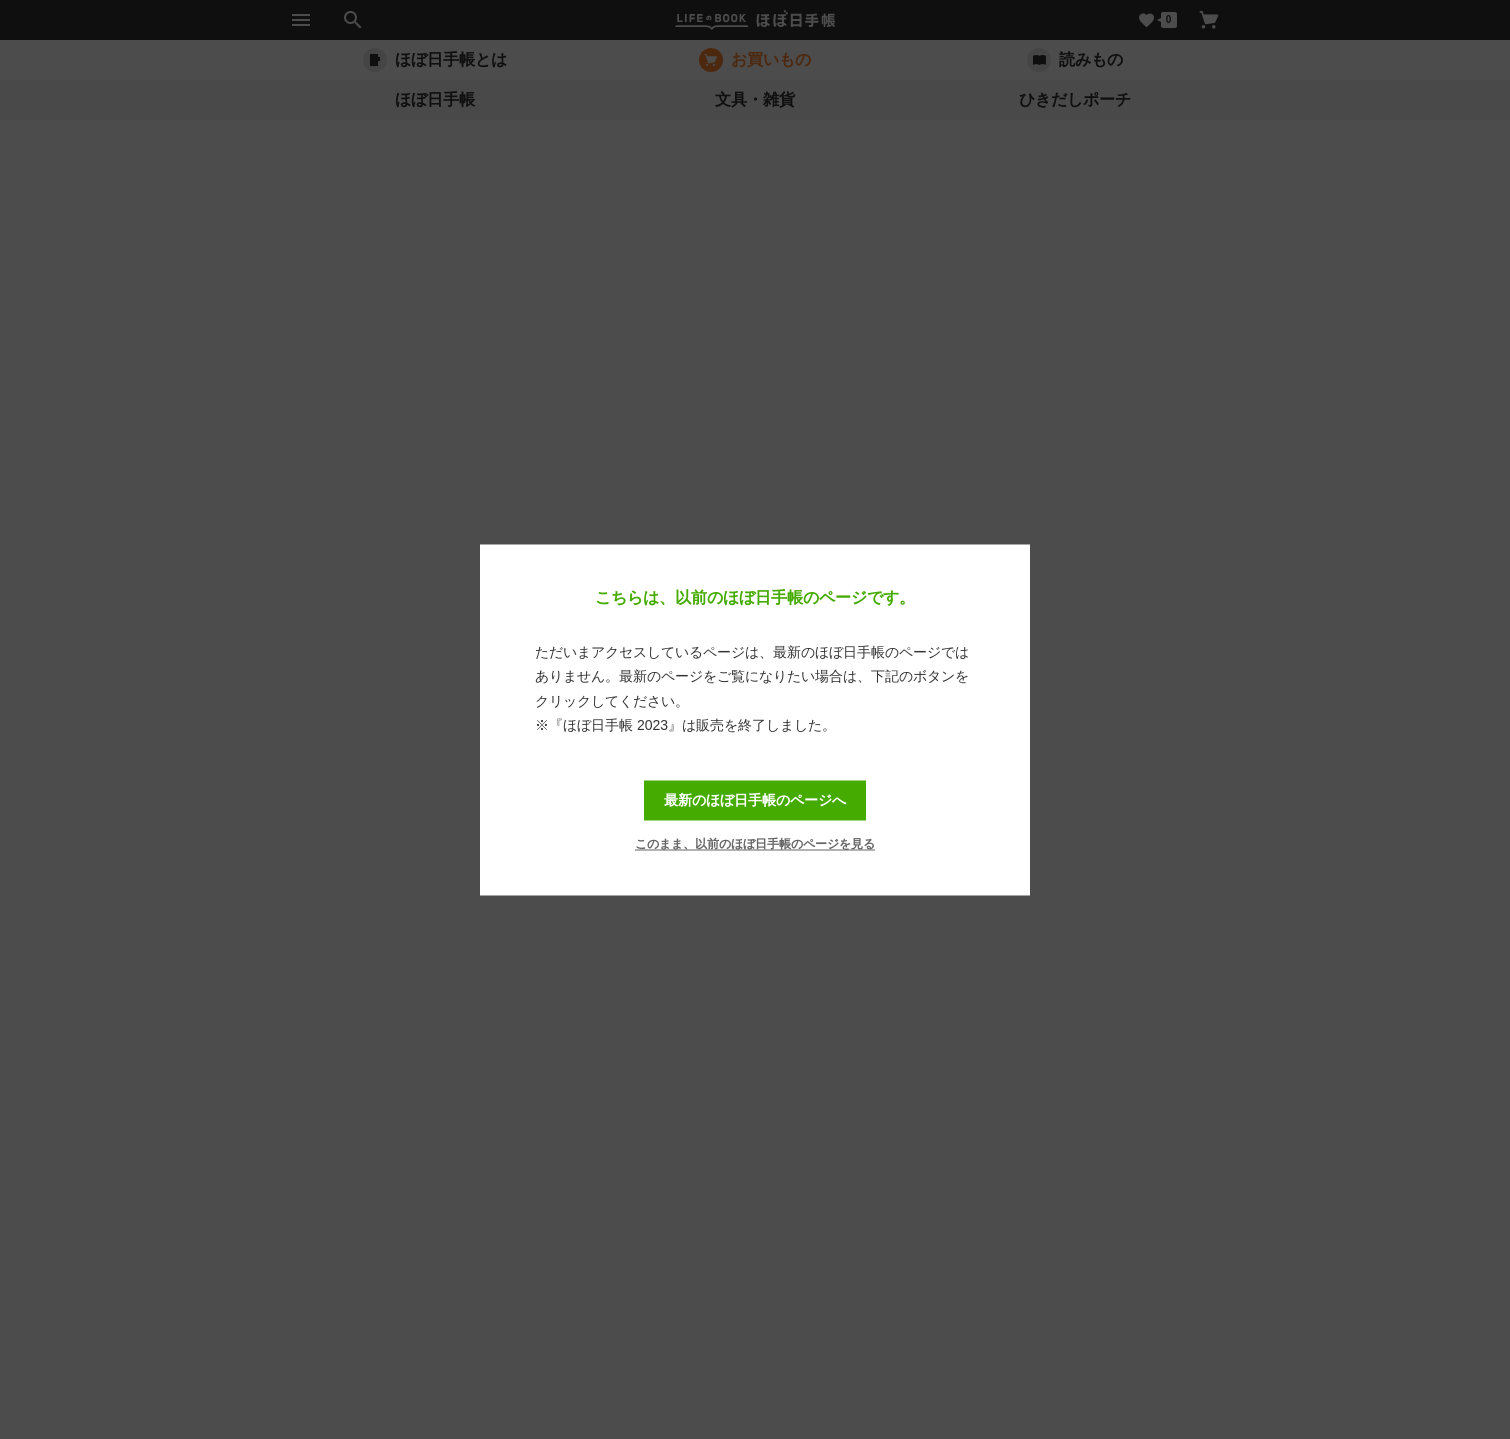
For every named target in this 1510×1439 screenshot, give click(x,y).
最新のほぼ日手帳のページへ (755, 800)
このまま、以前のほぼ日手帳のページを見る (755, 844)
